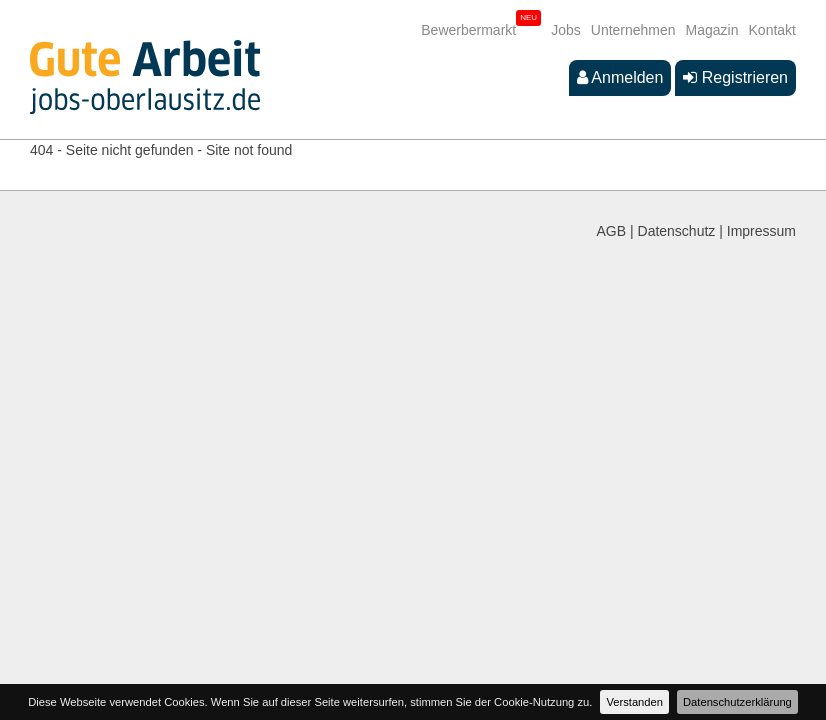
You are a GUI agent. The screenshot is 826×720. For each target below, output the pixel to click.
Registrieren (735, 77)
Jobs (566, 30)
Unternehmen (633, 30)
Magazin (712, 30)
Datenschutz (677, 231)
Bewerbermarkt (468, 30)
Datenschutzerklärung (737, 702)
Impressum (761, 231)
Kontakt (772, 30)
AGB (612, 231)
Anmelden (620, 77)
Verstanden (634, 702)
